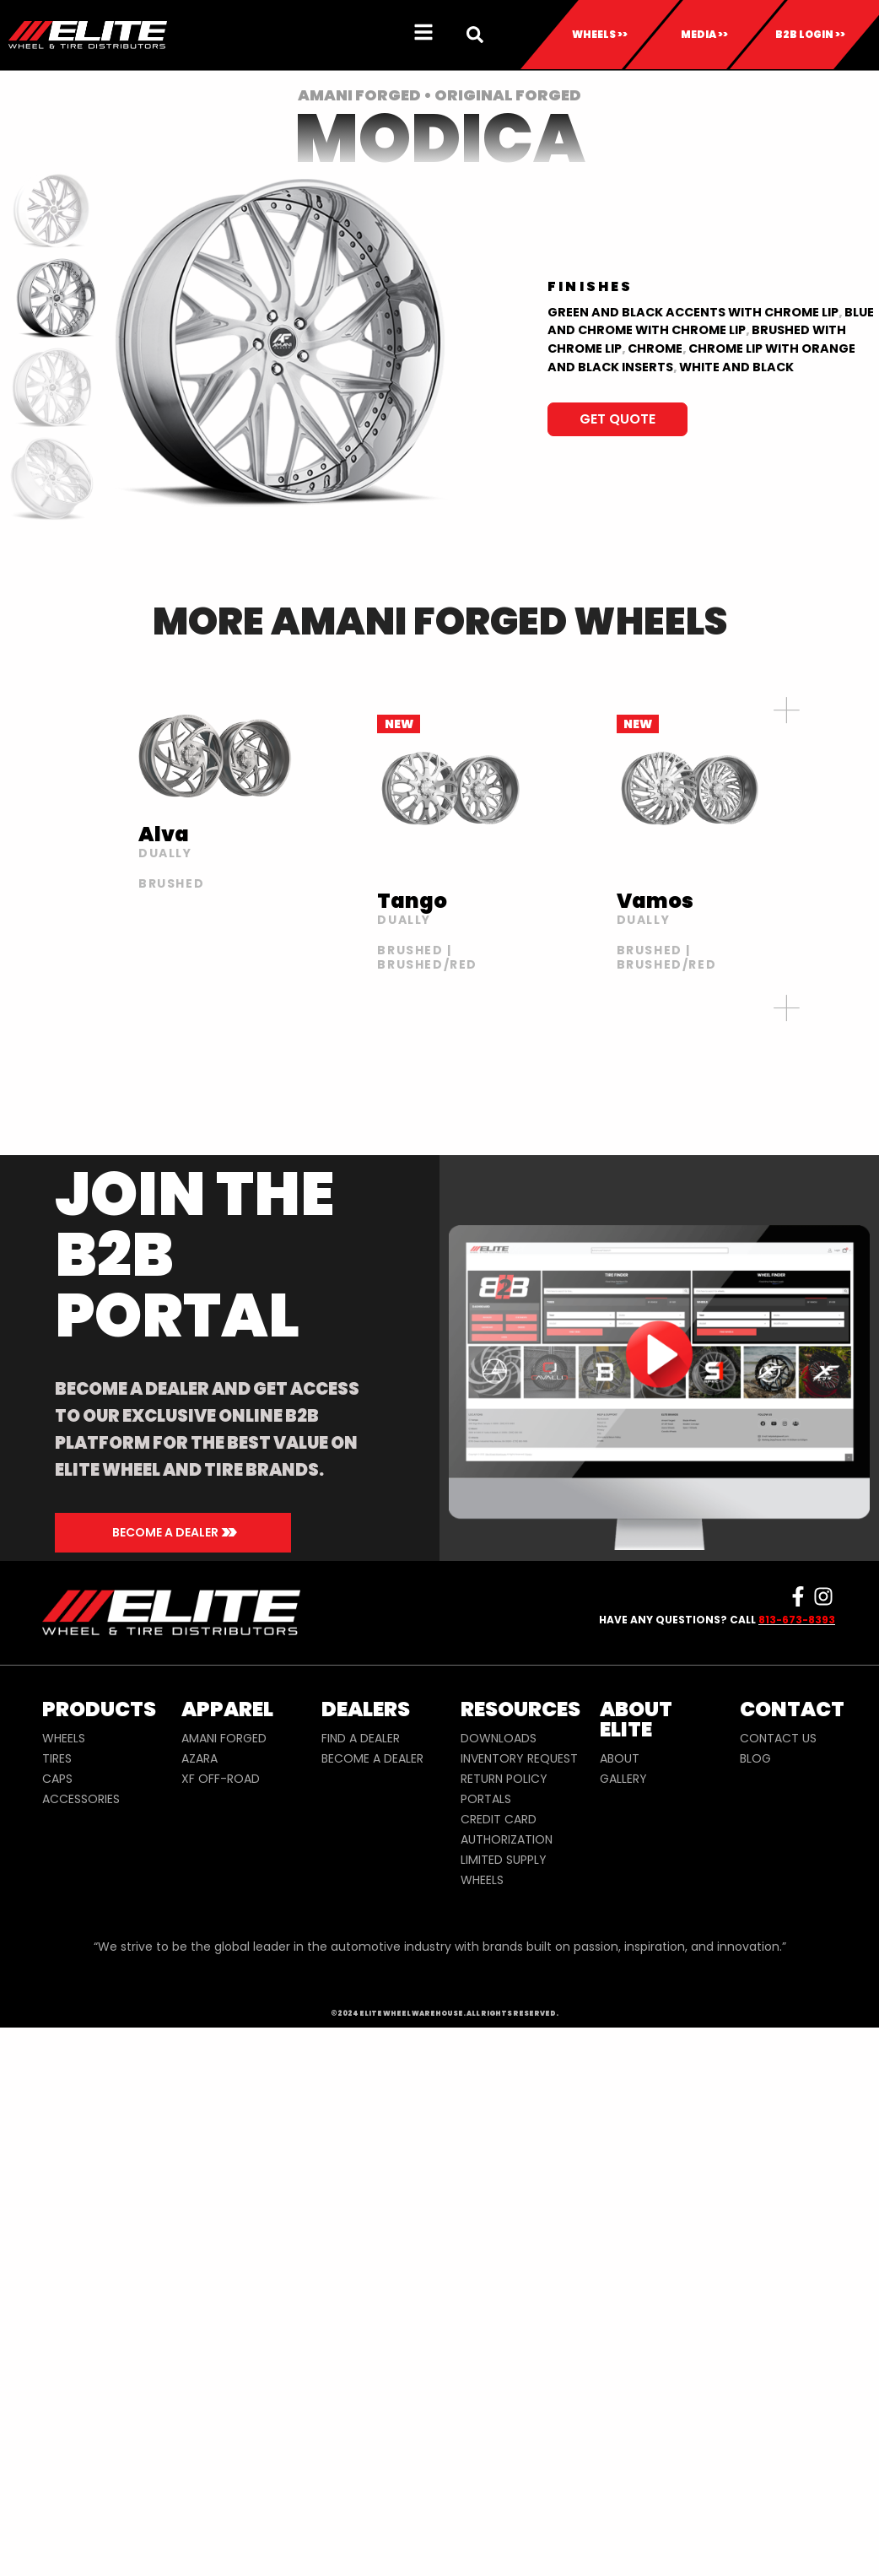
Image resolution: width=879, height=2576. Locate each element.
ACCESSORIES (81, 1798)
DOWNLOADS (499, 1738)
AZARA (199, 1758)
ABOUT (619, 1758)
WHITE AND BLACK (736, 367)
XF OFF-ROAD (220, 1778)
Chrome (655, 348)
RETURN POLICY (504, 1778)
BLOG (755, 1758)
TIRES (57, 1758)
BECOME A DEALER (372, 1758)
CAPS (57, 1778)
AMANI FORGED (224, 1738)
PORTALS (486, 1798)
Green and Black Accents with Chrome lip (693, 312)
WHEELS (63, 1738)
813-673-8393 (796, 1619)
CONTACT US (778, 1738)
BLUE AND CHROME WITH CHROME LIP (710, 321)
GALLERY (623, 1778)
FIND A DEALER (360, 1738)
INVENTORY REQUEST (519, 1758)
